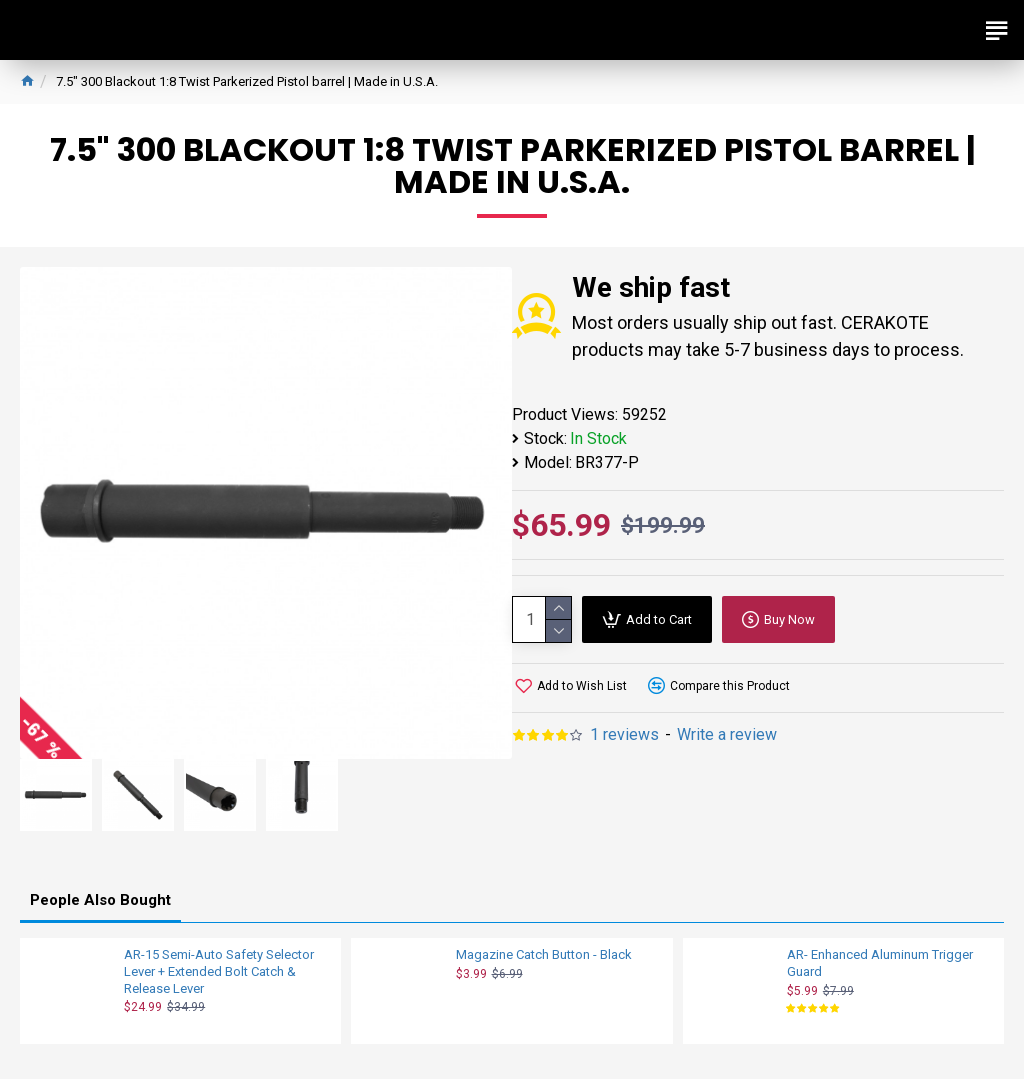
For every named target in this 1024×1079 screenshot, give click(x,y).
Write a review (727, 734)
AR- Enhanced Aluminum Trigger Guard (880, 963)
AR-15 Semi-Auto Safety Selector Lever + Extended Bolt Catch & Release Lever (219, 971)
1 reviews (624, 734)
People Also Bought (100, 900)
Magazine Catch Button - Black (544, 954)
